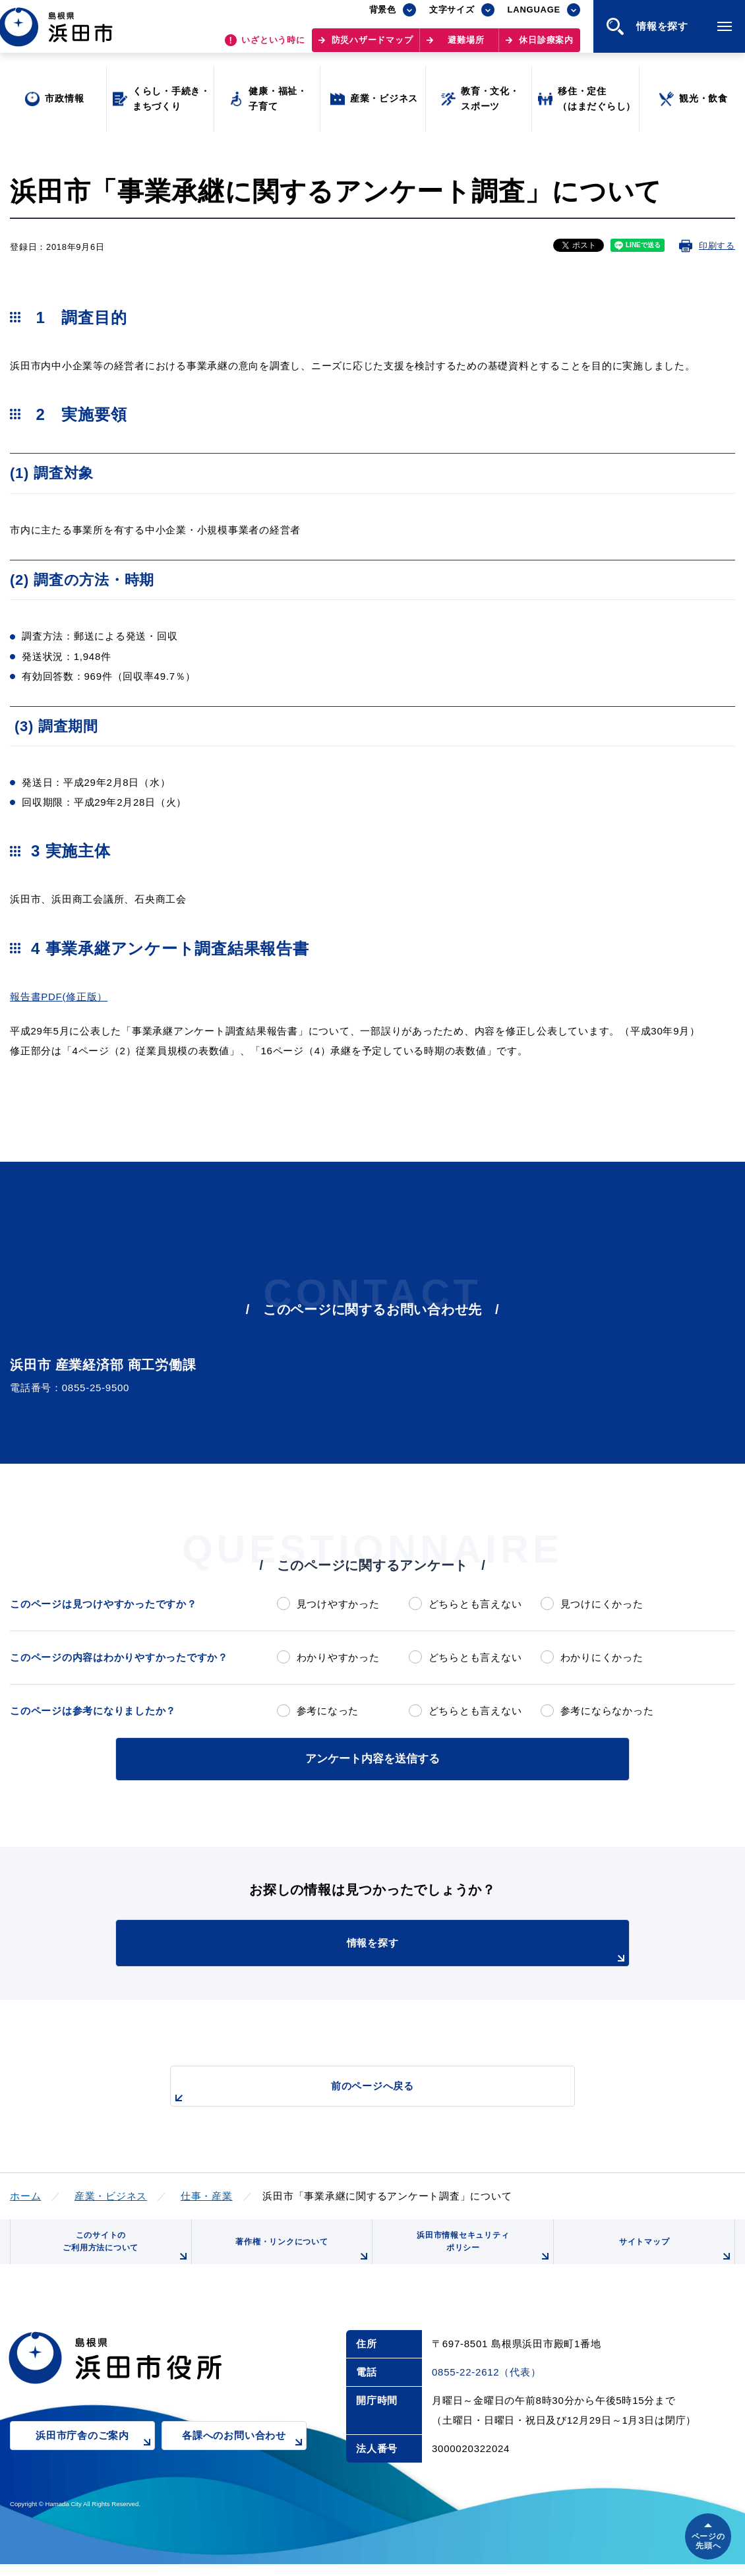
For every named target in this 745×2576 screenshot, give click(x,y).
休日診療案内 (546, 46)
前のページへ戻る (357, 2090)
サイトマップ (673, 2258)
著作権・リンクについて (298, 2258)
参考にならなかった (607, 1710)
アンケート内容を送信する (372, 1757)
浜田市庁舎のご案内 (95, 2457)
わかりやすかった (338, 1657)
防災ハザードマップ (372, 46)
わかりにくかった (601, 1657)
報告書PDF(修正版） (58, 996)
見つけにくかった (601, 1603)
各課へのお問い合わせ (244, 2457)
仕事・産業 (207, 2193)
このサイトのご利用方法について (122, 2253)
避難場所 (466, 46)
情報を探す (405, 1948)
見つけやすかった (338, 1603)
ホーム (25, 2193)
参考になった (328, 1710)
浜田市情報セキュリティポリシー (480, 2253)
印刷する (717, 246)
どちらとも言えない (475, 1603)
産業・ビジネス (110, 2193)
